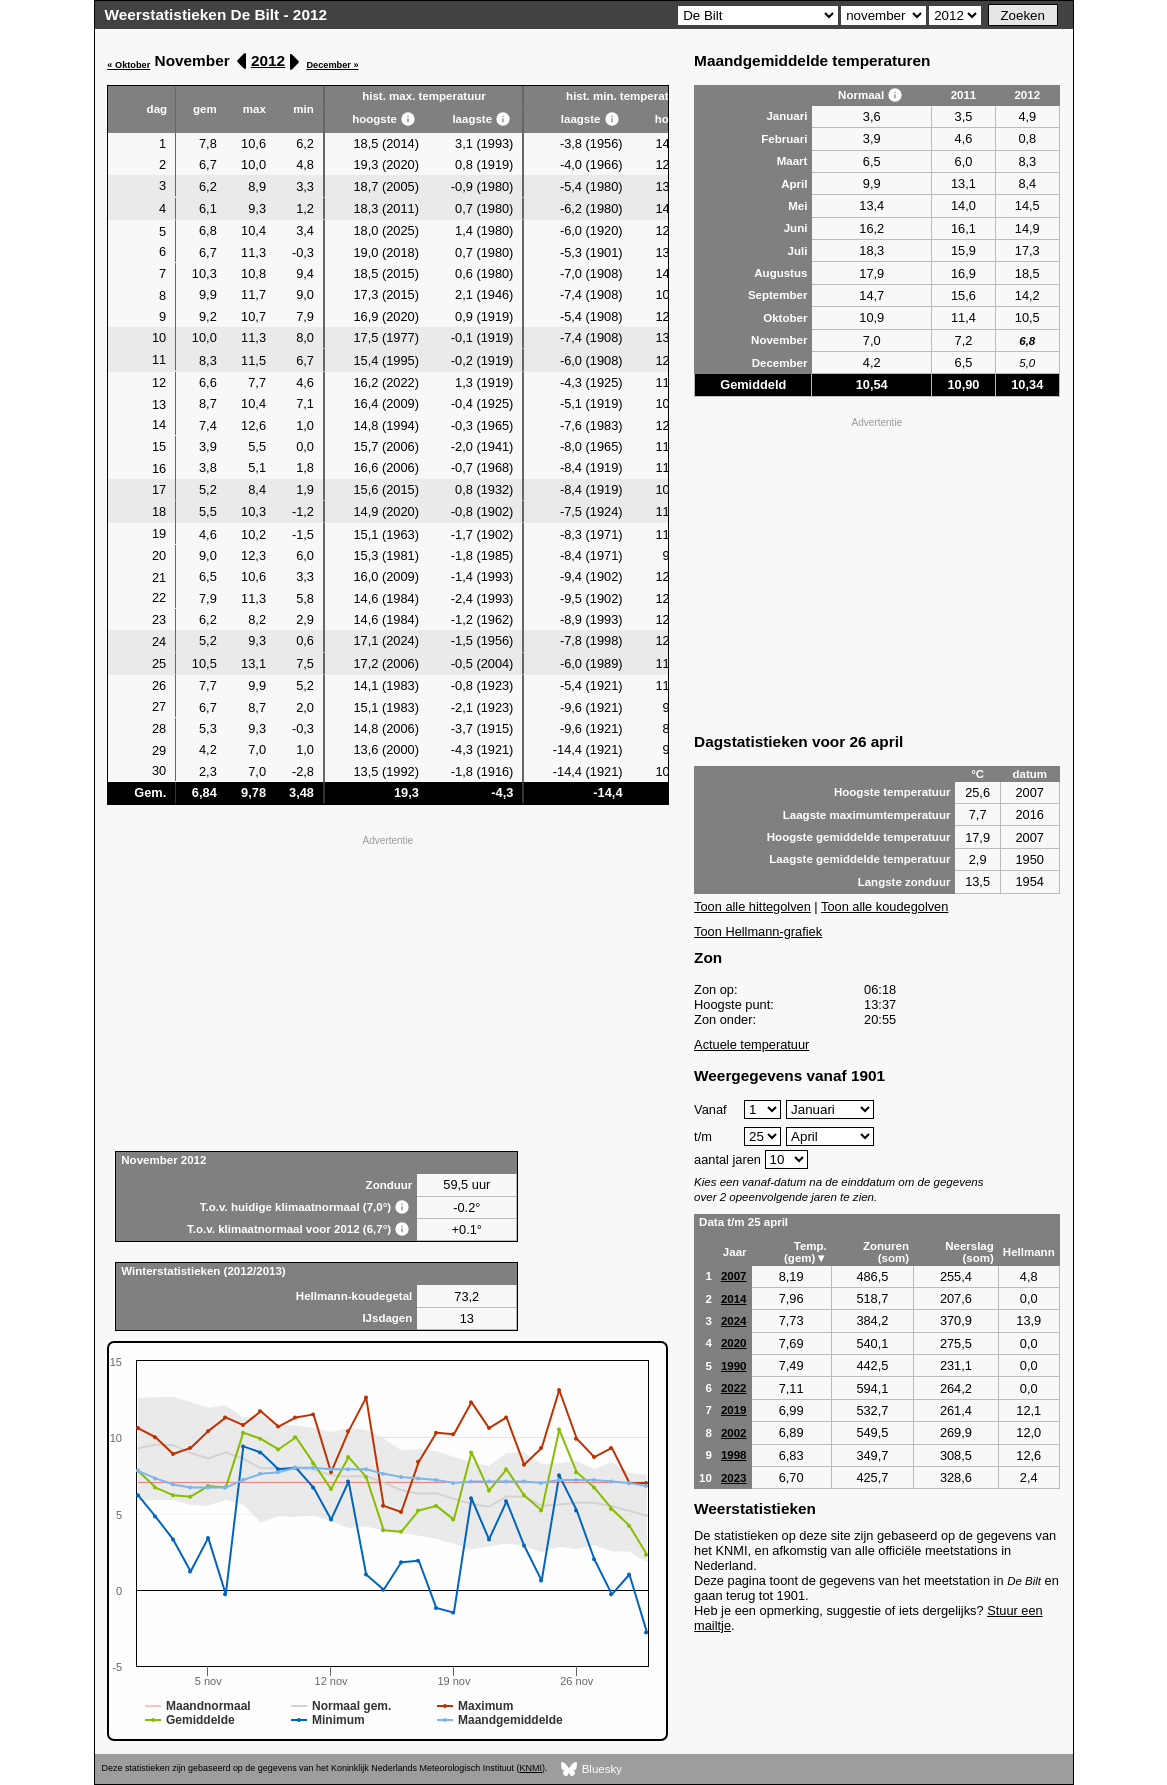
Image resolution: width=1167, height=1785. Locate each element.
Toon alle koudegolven (884, 906)
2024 (734, 1321)
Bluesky (591, 1769)
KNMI (531, 1768)
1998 (734, 1455)
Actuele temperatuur (751, 1044)
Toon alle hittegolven (752, 906)
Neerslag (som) (969, 1252)
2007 (734, 1276)
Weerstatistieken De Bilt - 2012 (216, 14)
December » (332, 65)
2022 (734, 1388)
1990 (734, 1366)
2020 (734, 1343)
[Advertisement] (387, 991)
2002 (734, 1433)
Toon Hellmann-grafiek (758, 931)
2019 (734, 1410)
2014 (734, 1299)
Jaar (735, 1252)
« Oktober (128, 65)
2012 (268, 60)
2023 (734, 1478)
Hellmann (1029, 1252)
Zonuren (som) (886, 1252)
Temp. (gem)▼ (805, 1252)
